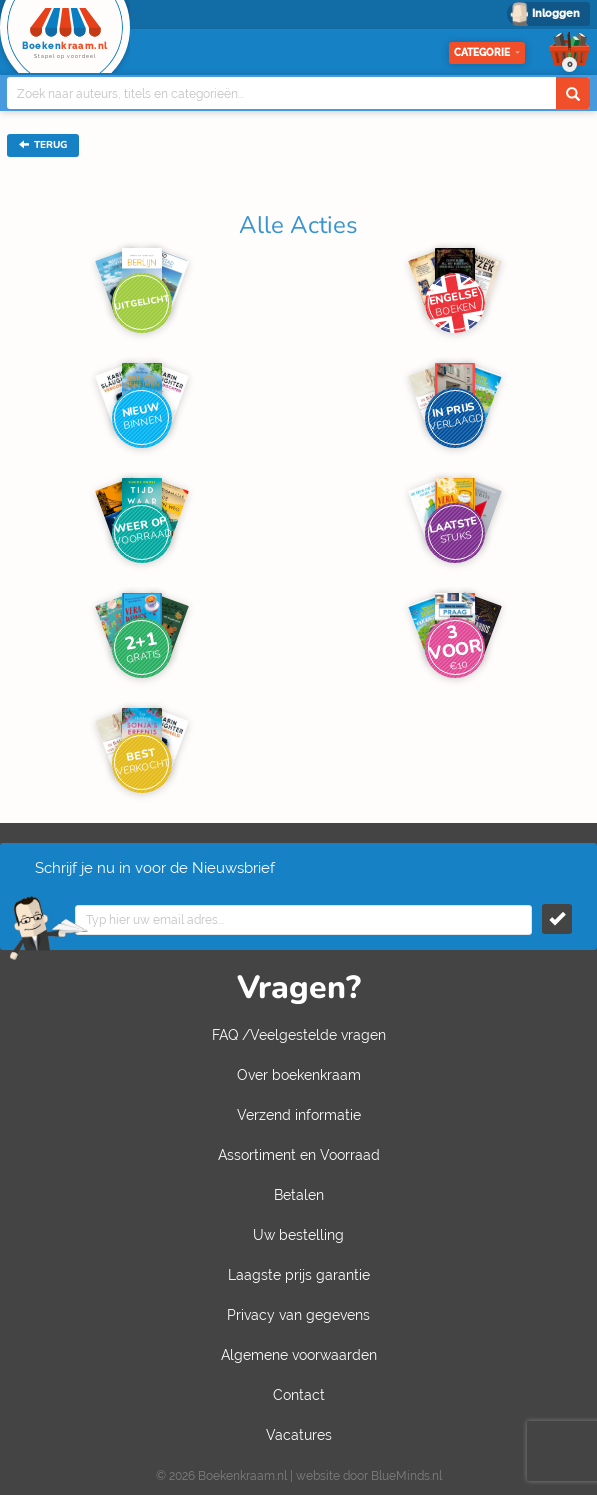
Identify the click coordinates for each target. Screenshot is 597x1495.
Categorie (487, 52)
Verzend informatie (299, 1115)
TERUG (43, 145)
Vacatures (299, 1435)
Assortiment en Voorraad (299, 1155)
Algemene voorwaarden (299, 1355)
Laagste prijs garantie (299, 1275)
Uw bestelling (298, 1235)
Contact (299, 1395)
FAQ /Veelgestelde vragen (299, 1035)
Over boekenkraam (299, 1075)
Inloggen (556, 13)
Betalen (299, 1195)
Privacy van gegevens (298, 1315)
